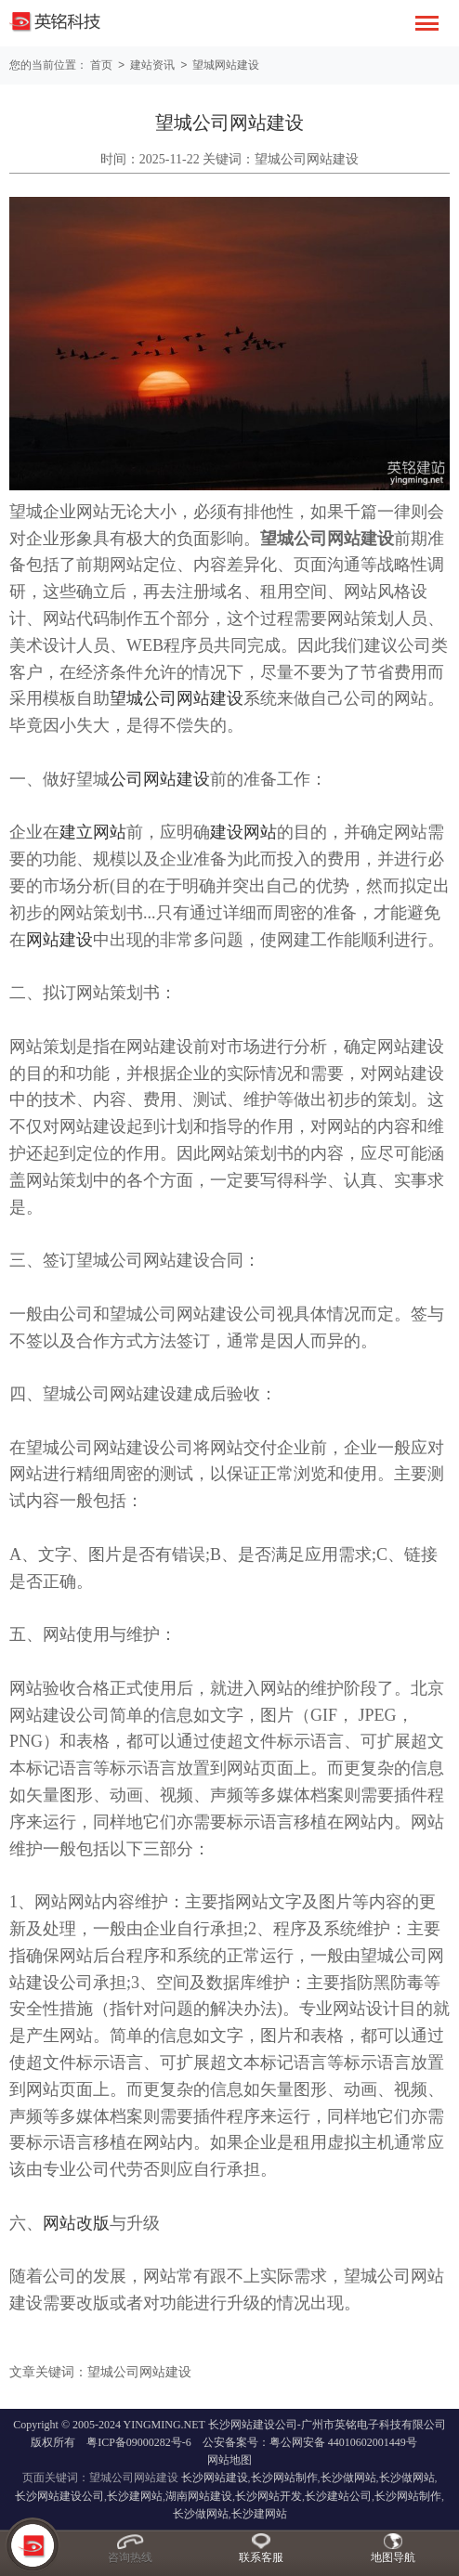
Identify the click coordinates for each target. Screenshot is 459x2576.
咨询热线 (130, 2557)
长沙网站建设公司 (59, 2495)
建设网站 (243, 831)
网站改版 (76, 2222)
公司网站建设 (160, 778)
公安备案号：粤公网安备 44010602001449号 (310, 2441)
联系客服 (261, 2557)
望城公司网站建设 (176, 697)
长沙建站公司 (338, 2495)
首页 (101, 65)
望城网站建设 (230, 65)
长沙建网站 (135, 2495)
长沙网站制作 (284, 2476)
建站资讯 (155, 65)
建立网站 (92, 831)
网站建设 (59, 939)
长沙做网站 (348, 2476)
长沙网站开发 (268, 2495)
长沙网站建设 (214, 2476)
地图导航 (393, 2557)
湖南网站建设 (198, 2495)
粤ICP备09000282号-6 (138, 2441)
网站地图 (229, 2458)
